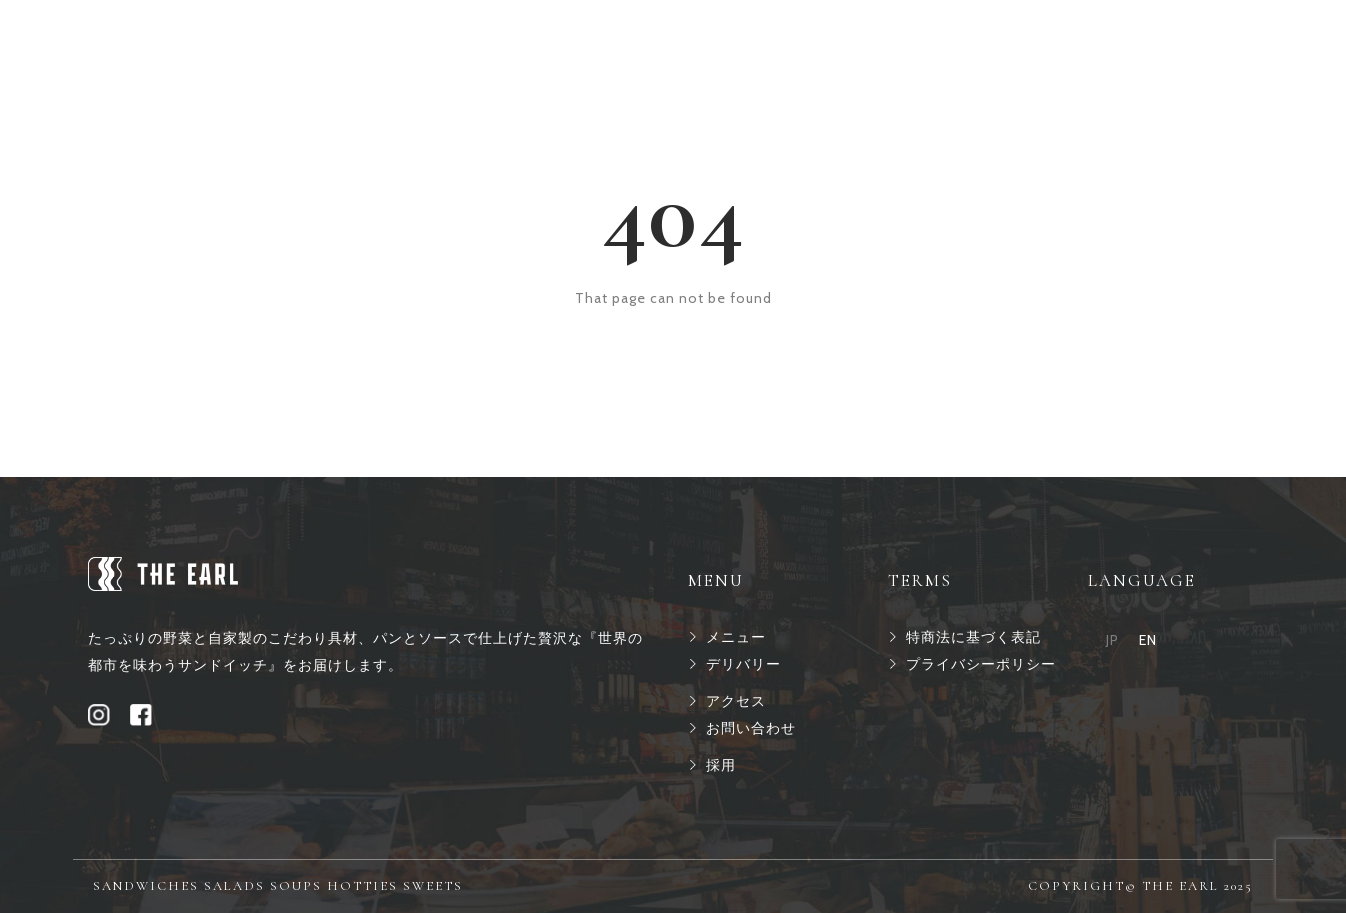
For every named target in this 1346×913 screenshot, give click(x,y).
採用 (807, 41)
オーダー (627, 41)
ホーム (439, 41)
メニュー (529, 41)
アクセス (725, 41)
